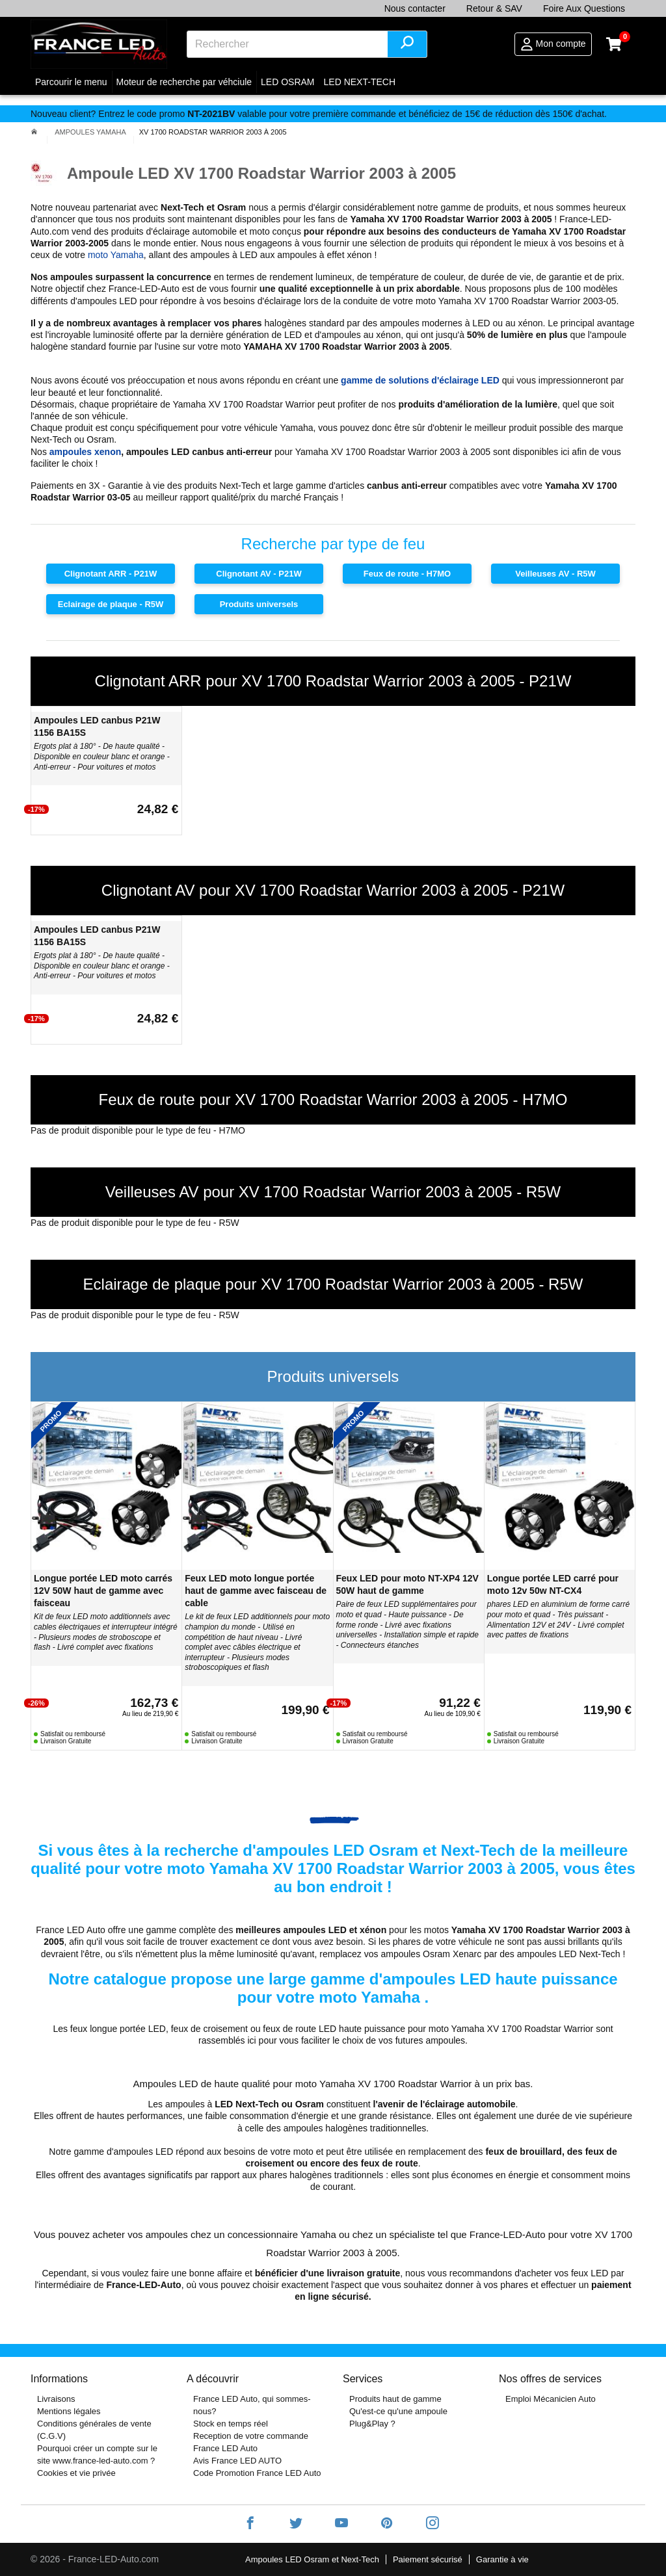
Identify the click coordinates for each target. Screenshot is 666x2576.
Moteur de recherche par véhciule (184, 82)
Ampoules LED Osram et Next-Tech (312, 2559)
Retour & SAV (494, 8)
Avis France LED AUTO (237, 2460)
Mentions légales (69, 2411)
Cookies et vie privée (76, 2473)
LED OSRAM (287, 82)
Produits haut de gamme (395, 2399)
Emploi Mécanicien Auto (550, 2399)
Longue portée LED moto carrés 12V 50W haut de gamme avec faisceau (103, 1590)
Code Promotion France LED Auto (257, 2473)
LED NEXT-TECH (359, 82)
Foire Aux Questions (584, 8)
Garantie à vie (502, 2559)
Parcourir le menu (71, 82)
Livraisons (56, 2399)
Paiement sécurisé (427, 2559)
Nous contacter (415, 8)
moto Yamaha (116, 255)
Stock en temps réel (230, 2423)
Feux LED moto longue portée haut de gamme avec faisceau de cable (255, 1590)
